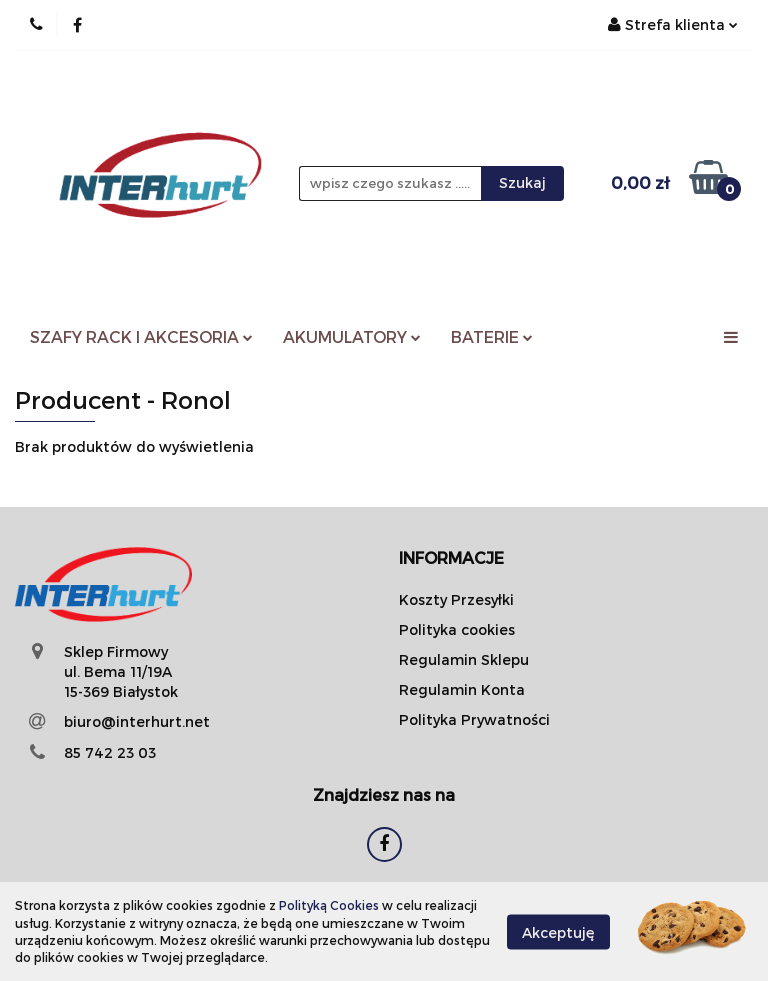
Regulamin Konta (462, 689)
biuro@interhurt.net (137, 721)
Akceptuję (558, 931)
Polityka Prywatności (474, 719)
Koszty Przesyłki (456, 599)
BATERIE (492, 336)
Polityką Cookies (329, 905)
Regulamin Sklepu (464, 659)
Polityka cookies (457, 629)
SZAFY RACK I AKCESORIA (141, 336)
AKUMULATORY (352, 336)
